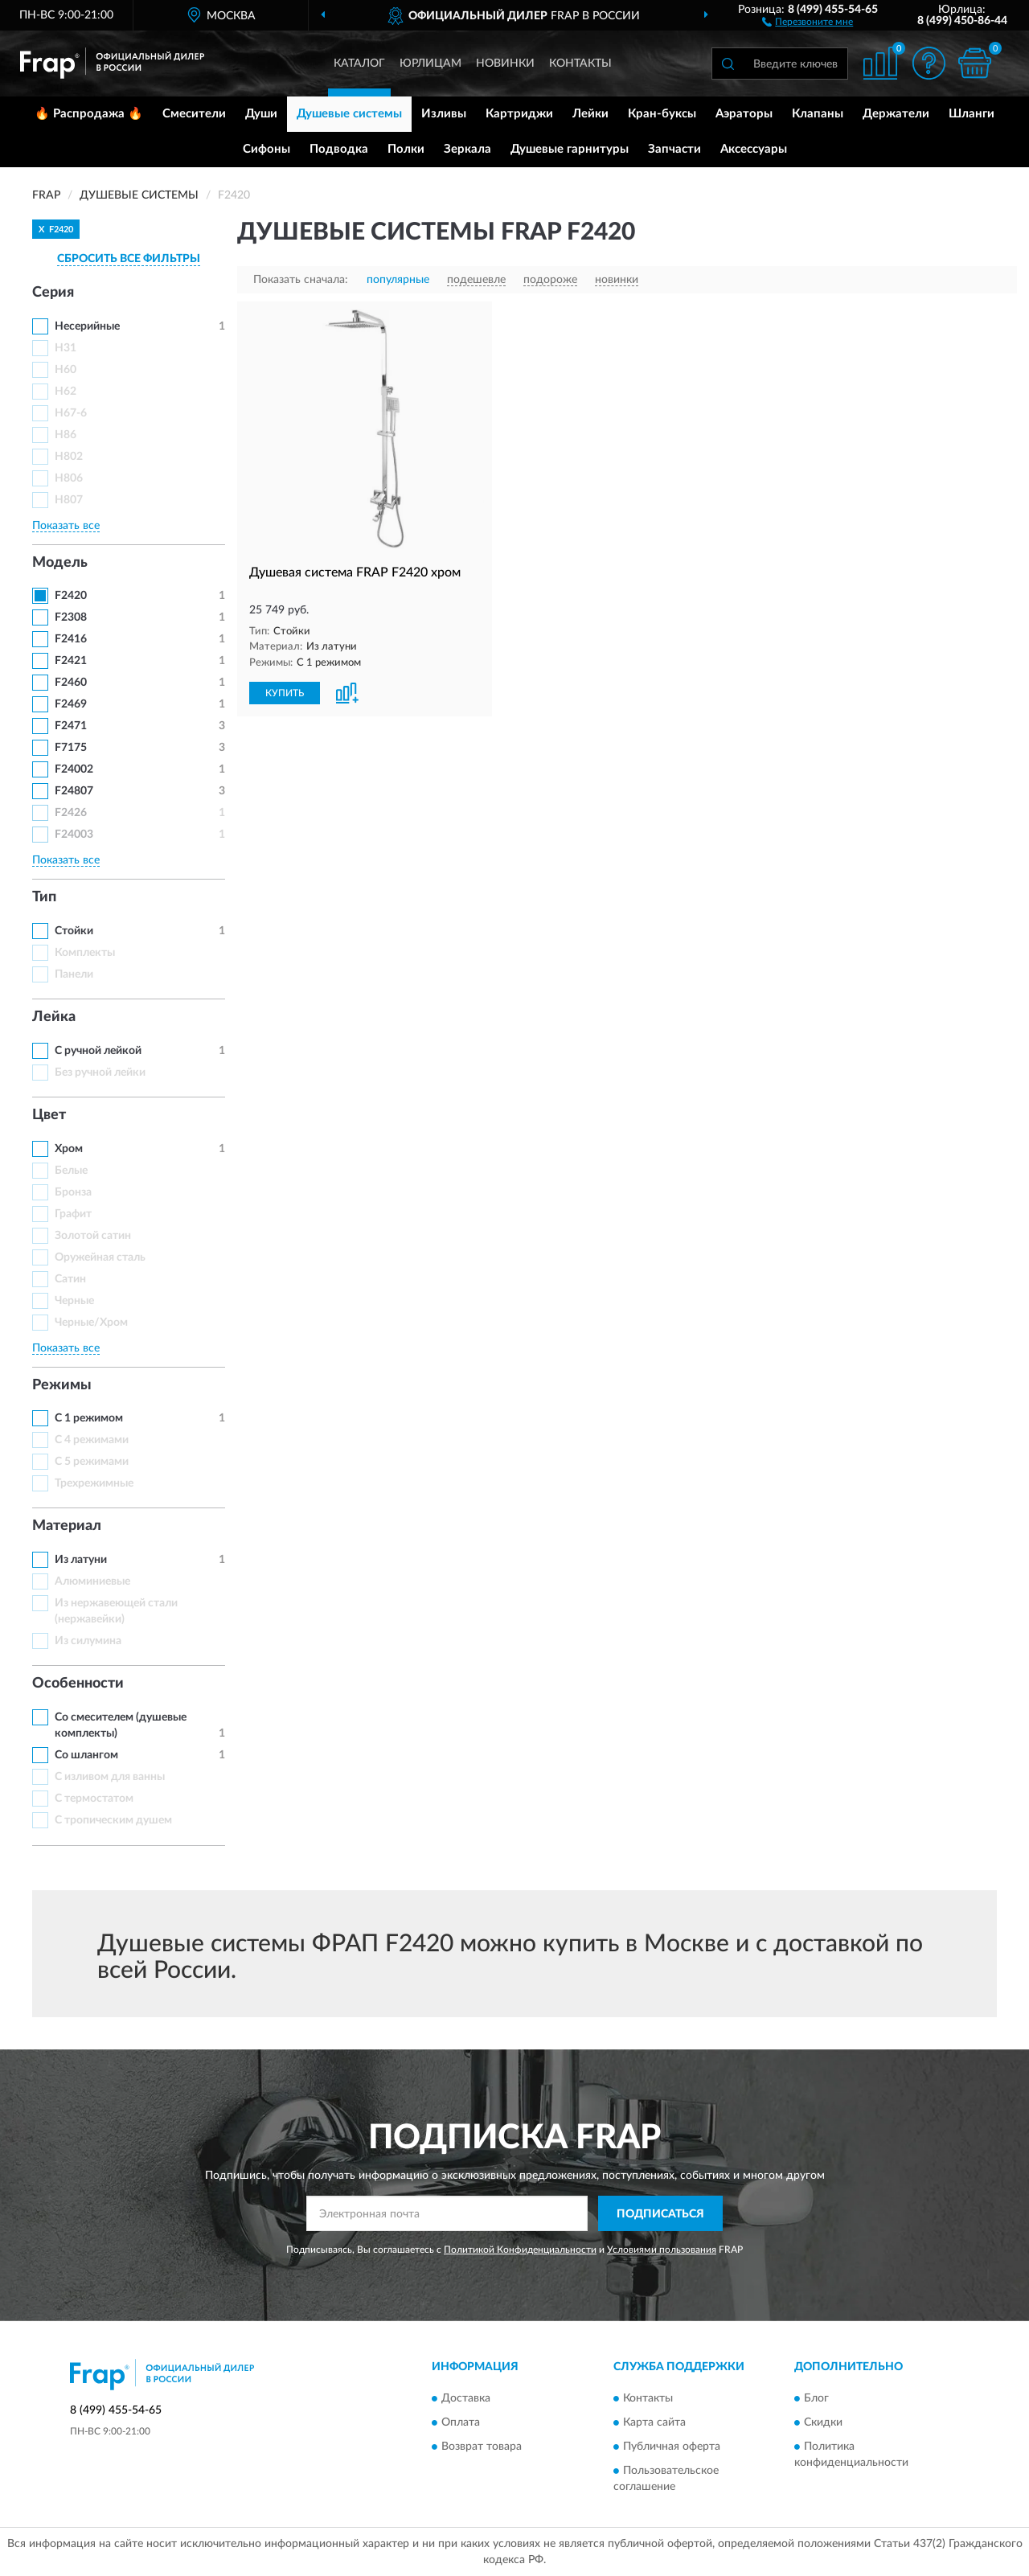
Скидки (823, 2422)
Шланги (971, 114)
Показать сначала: (300, 279)
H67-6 (71, 413)
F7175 (71, 747)
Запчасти (674, 149)
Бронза (73, 1192)
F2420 (71, 595)
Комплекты (85, 952)
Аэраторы (744, 114)
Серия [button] (53, 292)
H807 (69, 500)
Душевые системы (349, 114)
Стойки (74, 931)
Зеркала (467, 149)
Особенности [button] (78, 1683)
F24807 (74, 791)
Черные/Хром (91, 1322)
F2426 (71, 812)
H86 (65, 435)
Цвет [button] (49, 1115)
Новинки (505, 63)
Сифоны (266, 149)
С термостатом (94, 1798)
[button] (807, 21)
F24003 (74, 834)
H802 (69, 456)
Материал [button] (66, 1526)
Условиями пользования (661, 2249)
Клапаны (817, 114)
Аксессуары (753, 149)
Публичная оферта (671, 2446)
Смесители (194, 114)
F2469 (71, 704)
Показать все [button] (66, 525)
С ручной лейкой (98, 1050)
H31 (65, 348)
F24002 (74, 769)
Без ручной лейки (100, 1072)
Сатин (70, 1279)
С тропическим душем (113, 1820)
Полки (405, 149)
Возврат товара (481, 2446)
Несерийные (87, 326)
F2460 (71, 682)
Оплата (460, 2422)
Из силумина (88, 1641)
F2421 (71, 661)
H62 (65, 391)
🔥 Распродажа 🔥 (89, 114)
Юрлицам (430, 63)
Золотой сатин (93, 1235)
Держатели (896, 114)
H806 (69, 478)
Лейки (590, 114)
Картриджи (519, 114)
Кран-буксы (662, 114)
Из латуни (81, 1559)
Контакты (580, 63)
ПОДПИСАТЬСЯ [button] (660, 2214)
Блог (816, 2398)
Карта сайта (654, 2422)
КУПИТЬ (284, 693)
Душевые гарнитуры (569, 149)
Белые (71, 1170)
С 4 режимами (92, 1440)
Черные (74, 1300)
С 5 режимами (92, 1461)
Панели (74, 974)
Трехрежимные (94, 1483)
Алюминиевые (92, 1581)
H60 (65, 369)
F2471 (71, 726)
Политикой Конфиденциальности (520, 2249)
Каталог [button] (359, 63)
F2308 (71, 617)
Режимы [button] (62, 1385)
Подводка (339, 149)
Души (261, 114)
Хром (69, 1149)
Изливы (443, 114)
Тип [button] (44, 897)
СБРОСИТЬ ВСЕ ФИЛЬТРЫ (128, 259)
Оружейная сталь (100, 1257)
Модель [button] (60, 563)
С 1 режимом (89, 1418)
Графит (73, 1214)
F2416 (71, 639)
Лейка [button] (54, 1017)
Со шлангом (86, 1755)
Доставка (465, 2398)
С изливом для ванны (110, 1776)
